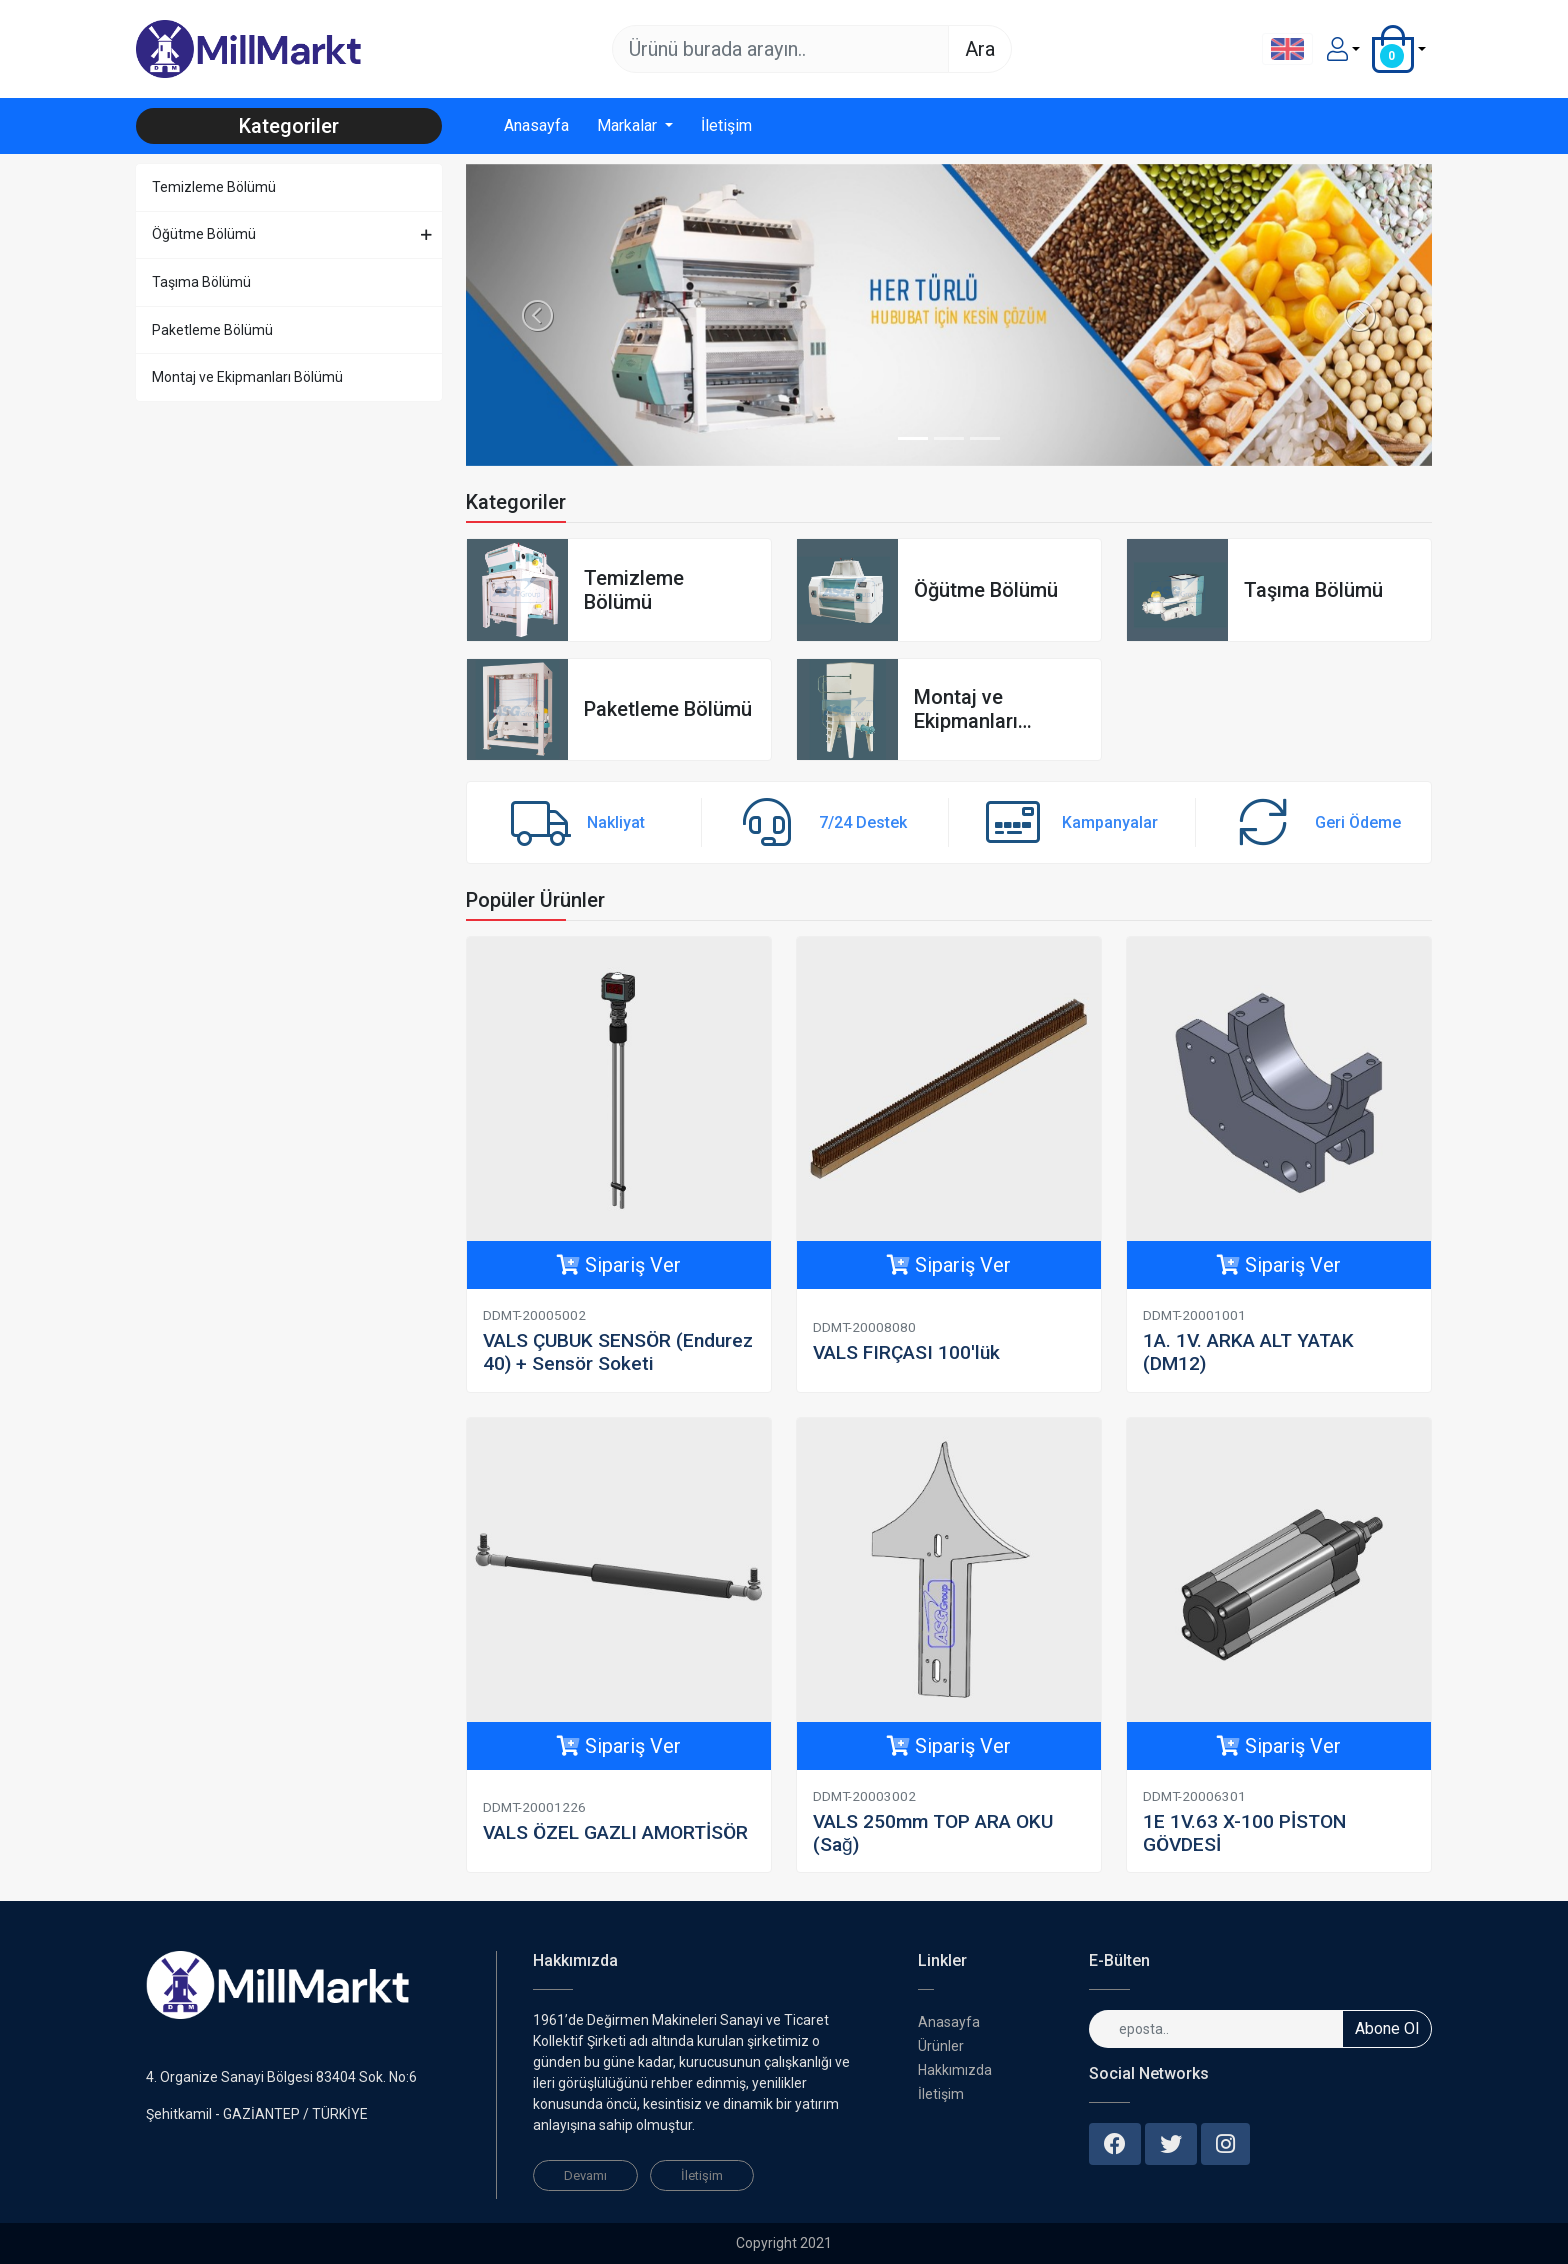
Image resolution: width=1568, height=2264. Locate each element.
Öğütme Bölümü (204, 234)
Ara (980, 49)
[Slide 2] (949, 438)
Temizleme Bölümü (214, 187)
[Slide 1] (913, 438)
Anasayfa (536, 125)
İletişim (726, 125)
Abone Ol (1387, 2028)
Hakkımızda (955, 2070)
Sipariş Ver (619, 1265)
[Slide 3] (985, 438)
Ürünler (941, 2046)
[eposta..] (1216, 2029)
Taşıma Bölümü (201, 282)
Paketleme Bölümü (212, 330)
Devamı (585, 2175)
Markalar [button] (629, 125)
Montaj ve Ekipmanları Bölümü (247, 377)
